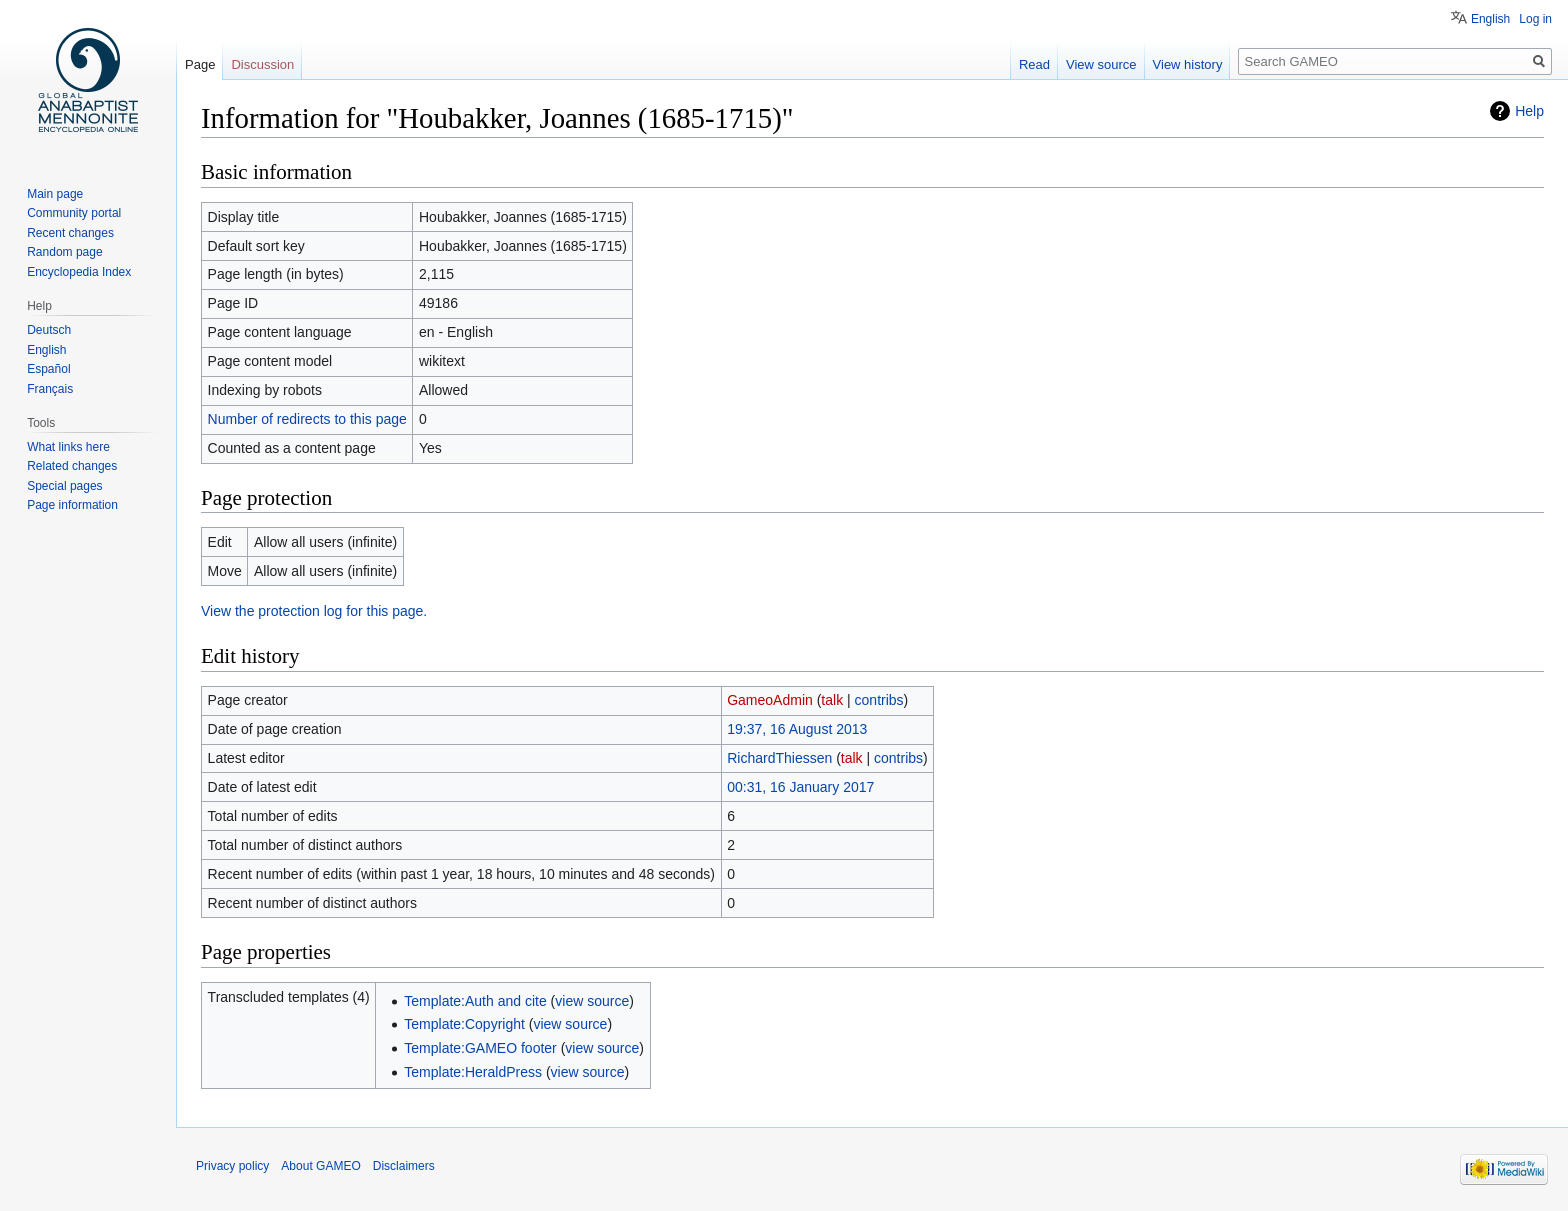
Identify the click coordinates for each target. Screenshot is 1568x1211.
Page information (72, 505)
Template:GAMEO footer (480, 1048)
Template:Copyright (464, 1024)
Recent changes (70, 233)
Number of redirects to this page (307, 419)
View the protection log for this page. (314, 611)
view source (592, 1001)
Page (200, 64)
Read (1034, 64)
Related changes (72, 466)
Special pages (64, 486)
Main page (55, 194)
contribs (879, 700)
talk (832, 700)
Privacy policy (232, 1166)
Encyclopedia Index (79, 272)
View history (1188, 64)
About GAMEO (320, 1166)
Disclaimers (404, 1166)
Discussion (262, 64)
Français (50, 389)
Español (48, 369)
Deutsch (49, 330)
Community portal (74, 213)
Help (1529, 111)
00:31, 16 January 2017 (800, 787)
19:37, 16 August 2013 (797, 729)
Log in (1535, 19)
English (1490, 19)
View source (1101, 64)
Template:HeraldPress (473, 1072)
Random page (64, 252)
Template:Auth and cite (475, 1001)
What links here (68, 447)
